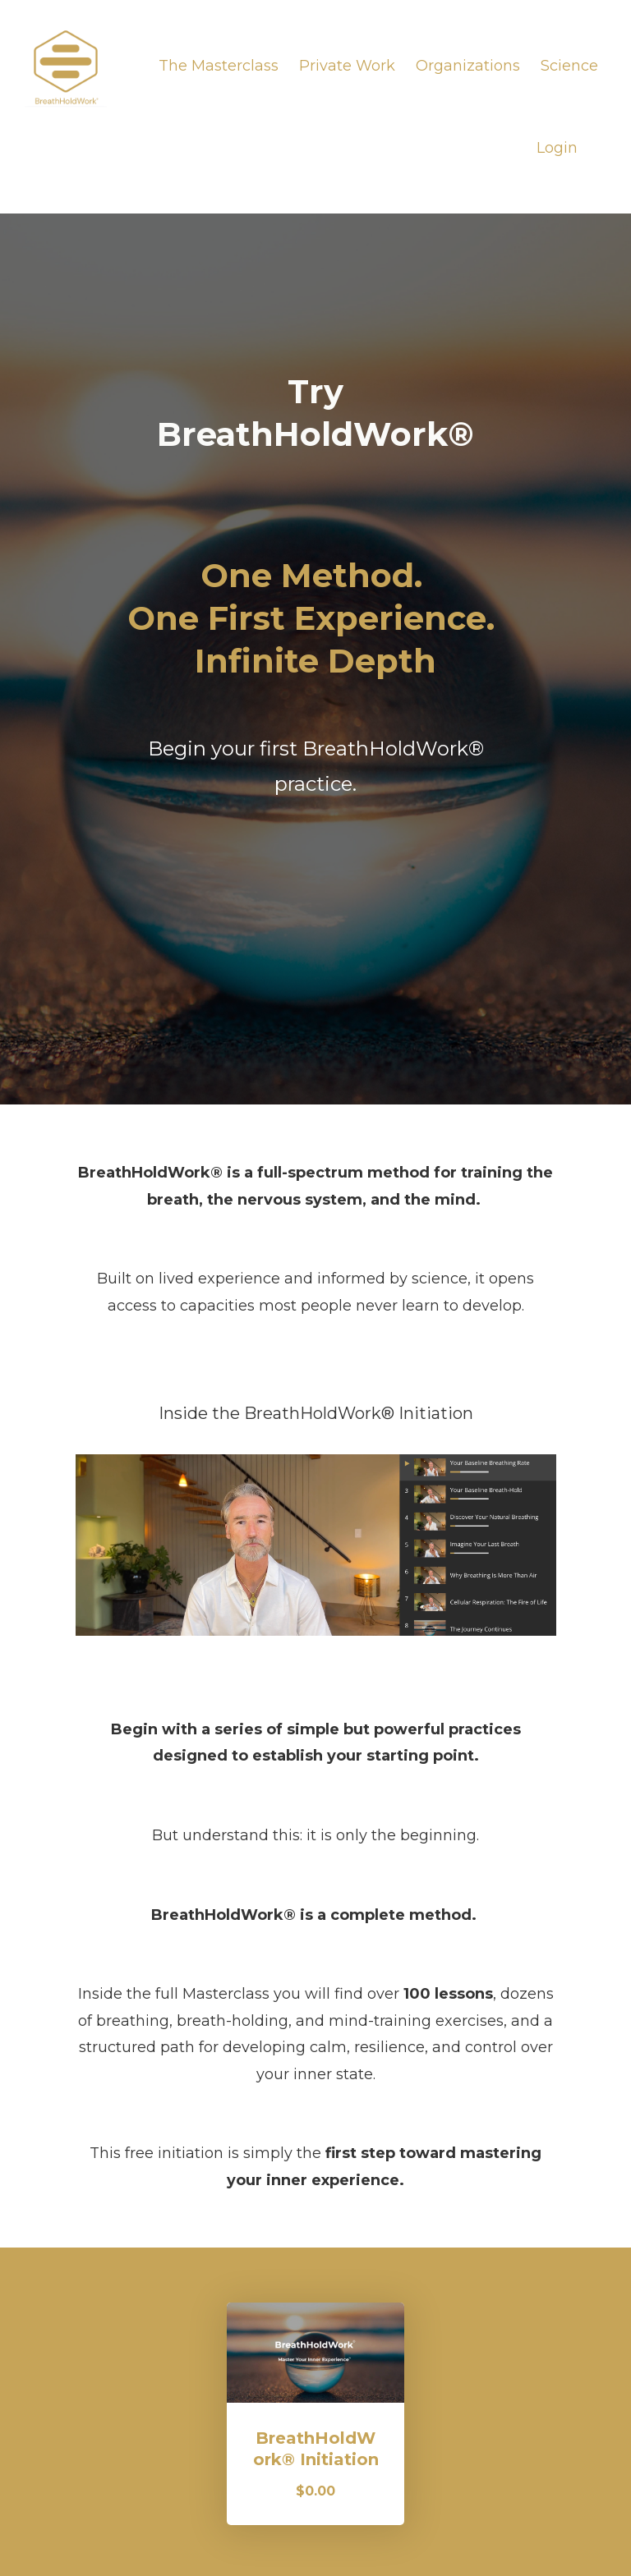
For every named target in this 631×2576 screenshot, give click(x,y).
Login (557, 148)
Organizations (468, 66)
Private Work (347, 66)
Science (569, 66)
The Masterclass (219, 66)
